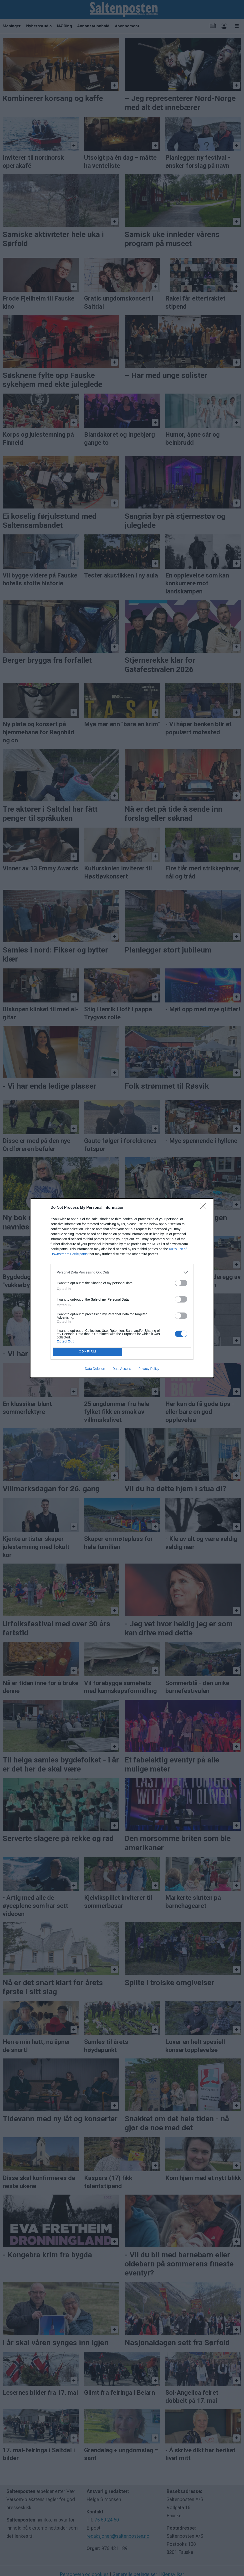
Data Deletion (95, 1369)
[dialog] (122, 1288)
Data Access (121, 1369)
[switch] (181, 1283)
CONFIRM (88, 1351)
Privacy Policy (148, 1369)
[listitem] (122, 1272)
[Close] (204, 1207)
